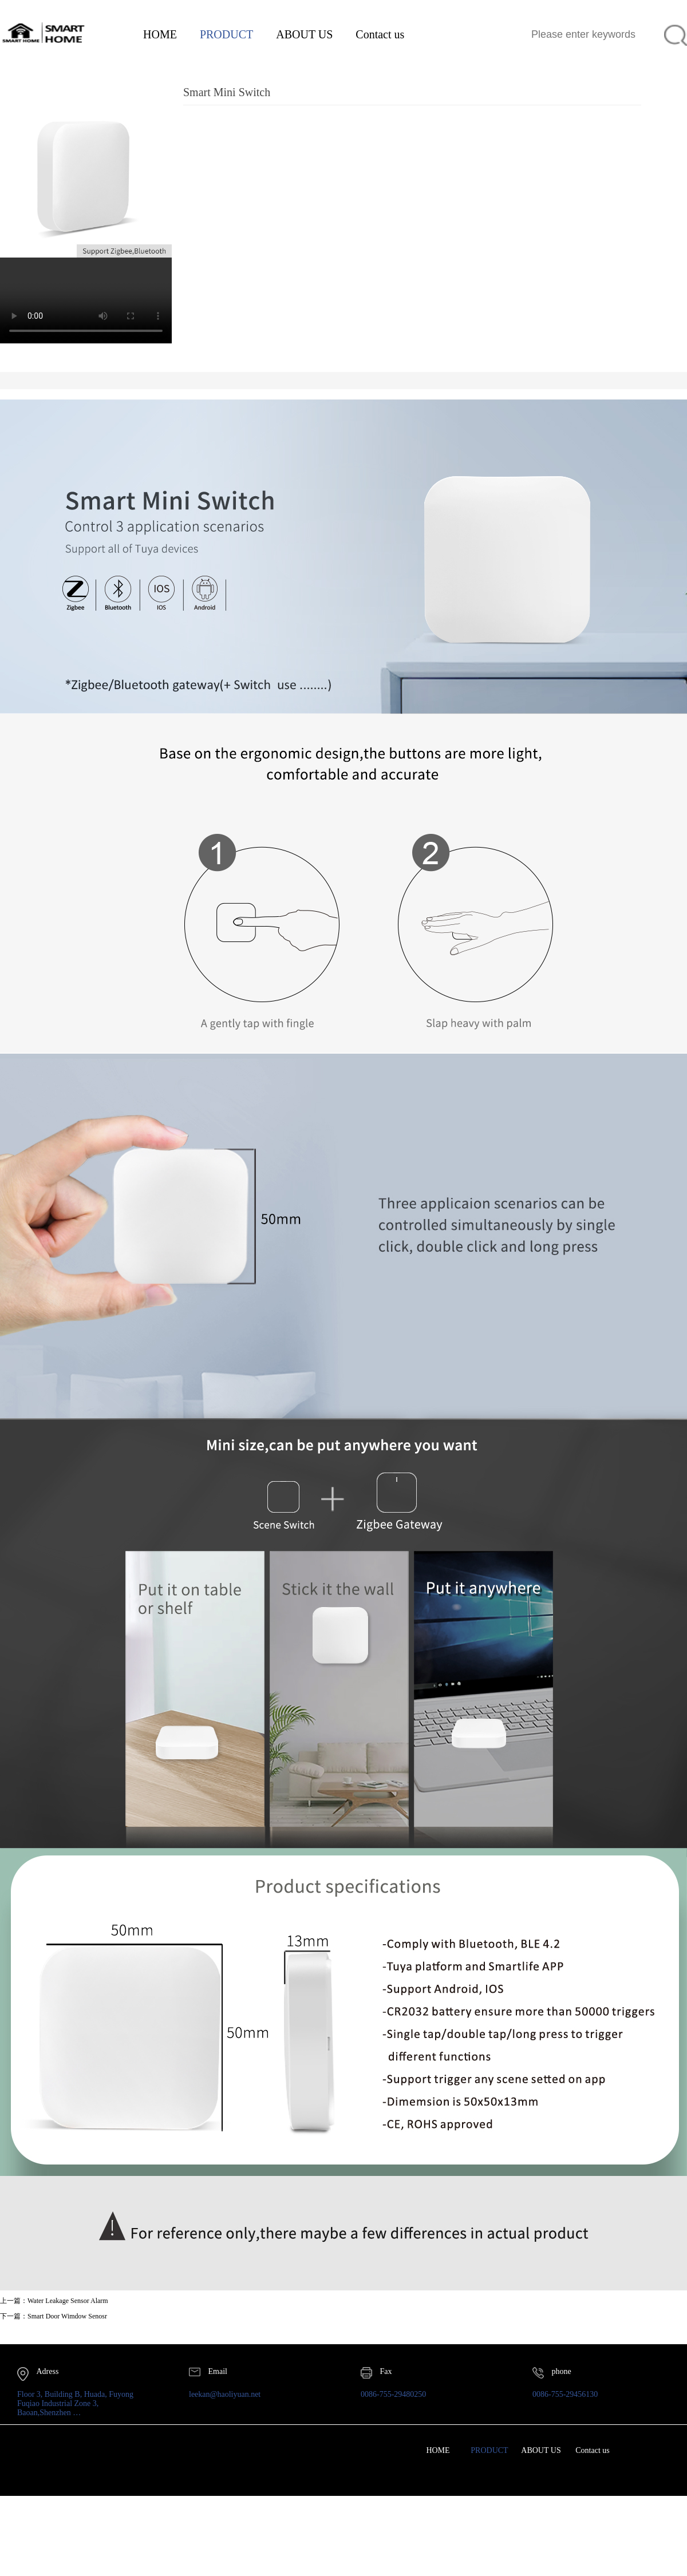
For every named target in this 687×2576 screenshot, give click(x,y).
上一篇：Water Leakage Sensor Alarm (54, 2301)
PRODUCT (226, 34)
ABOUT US (304, 34)
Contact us (380, 34)
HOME (160, 34)
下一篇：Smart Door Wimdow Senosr (53, 2316)
